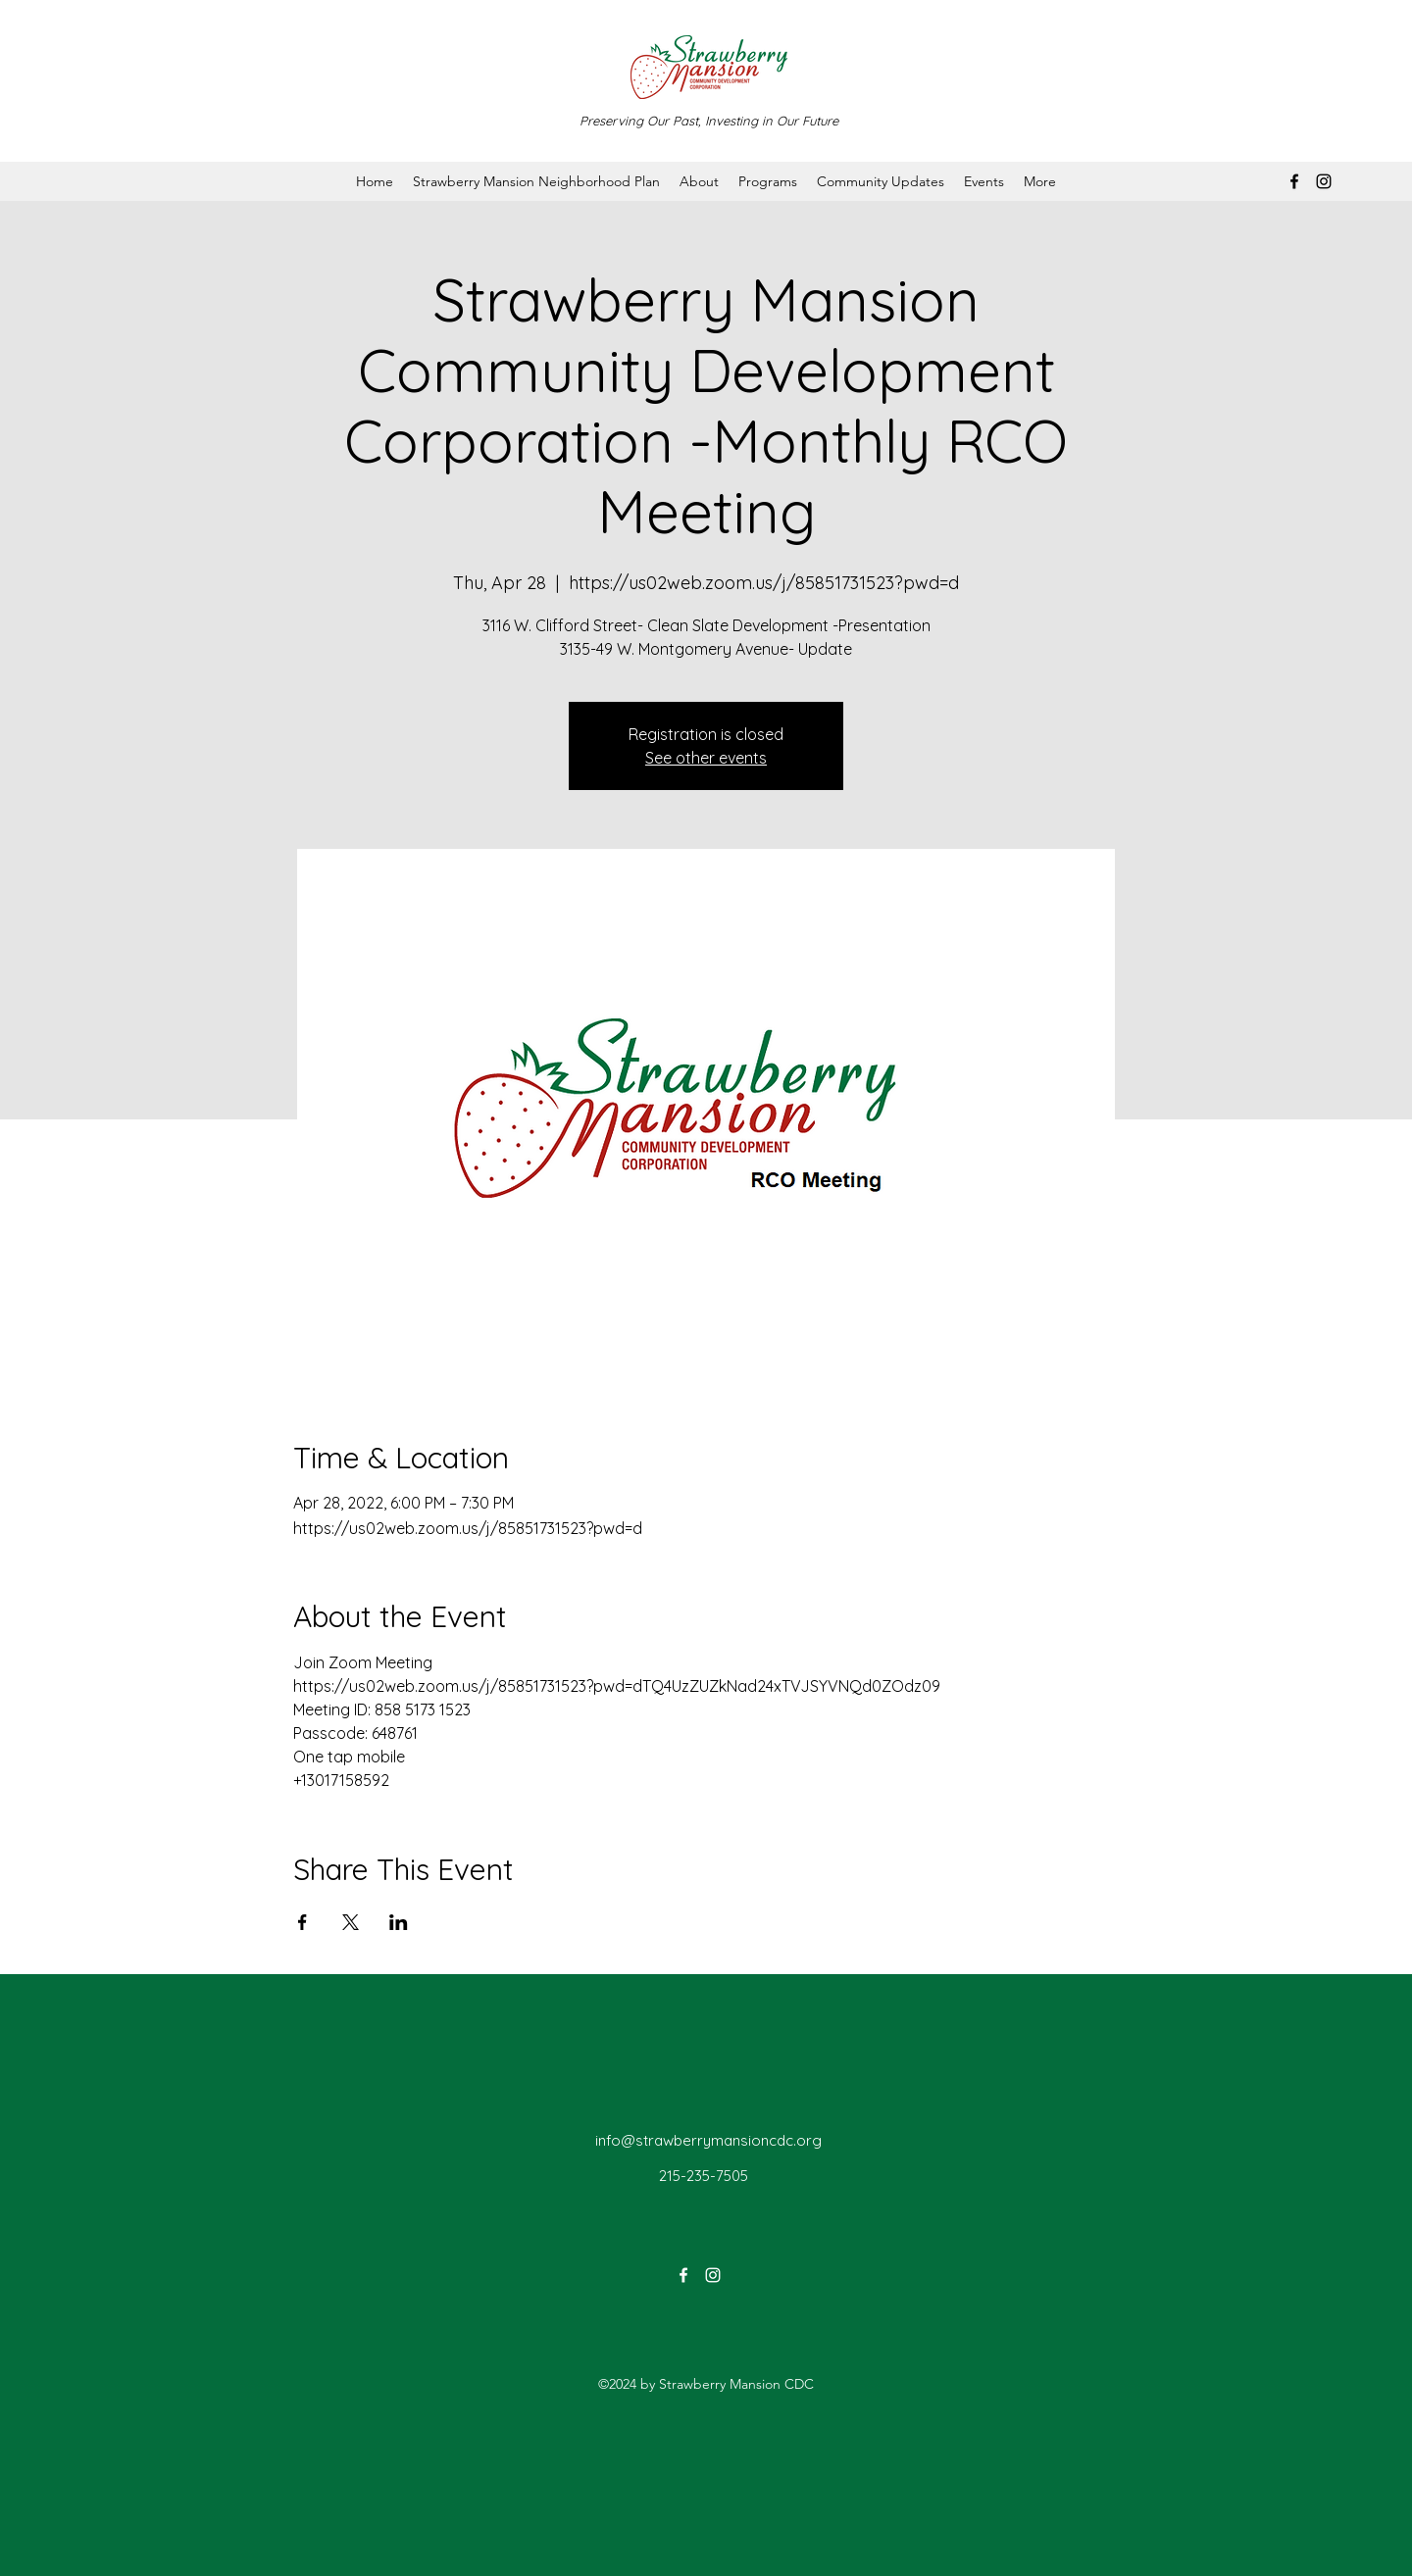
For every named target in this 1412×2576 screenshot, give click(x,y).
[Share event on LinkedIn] (398, 1922)
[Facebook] (1294, 181)
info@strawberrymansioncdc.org (708, 2140)
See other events (706, 758)
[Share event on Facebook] (302, 1922)
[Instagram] (1324, 181)
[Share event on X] (350, 1922)
